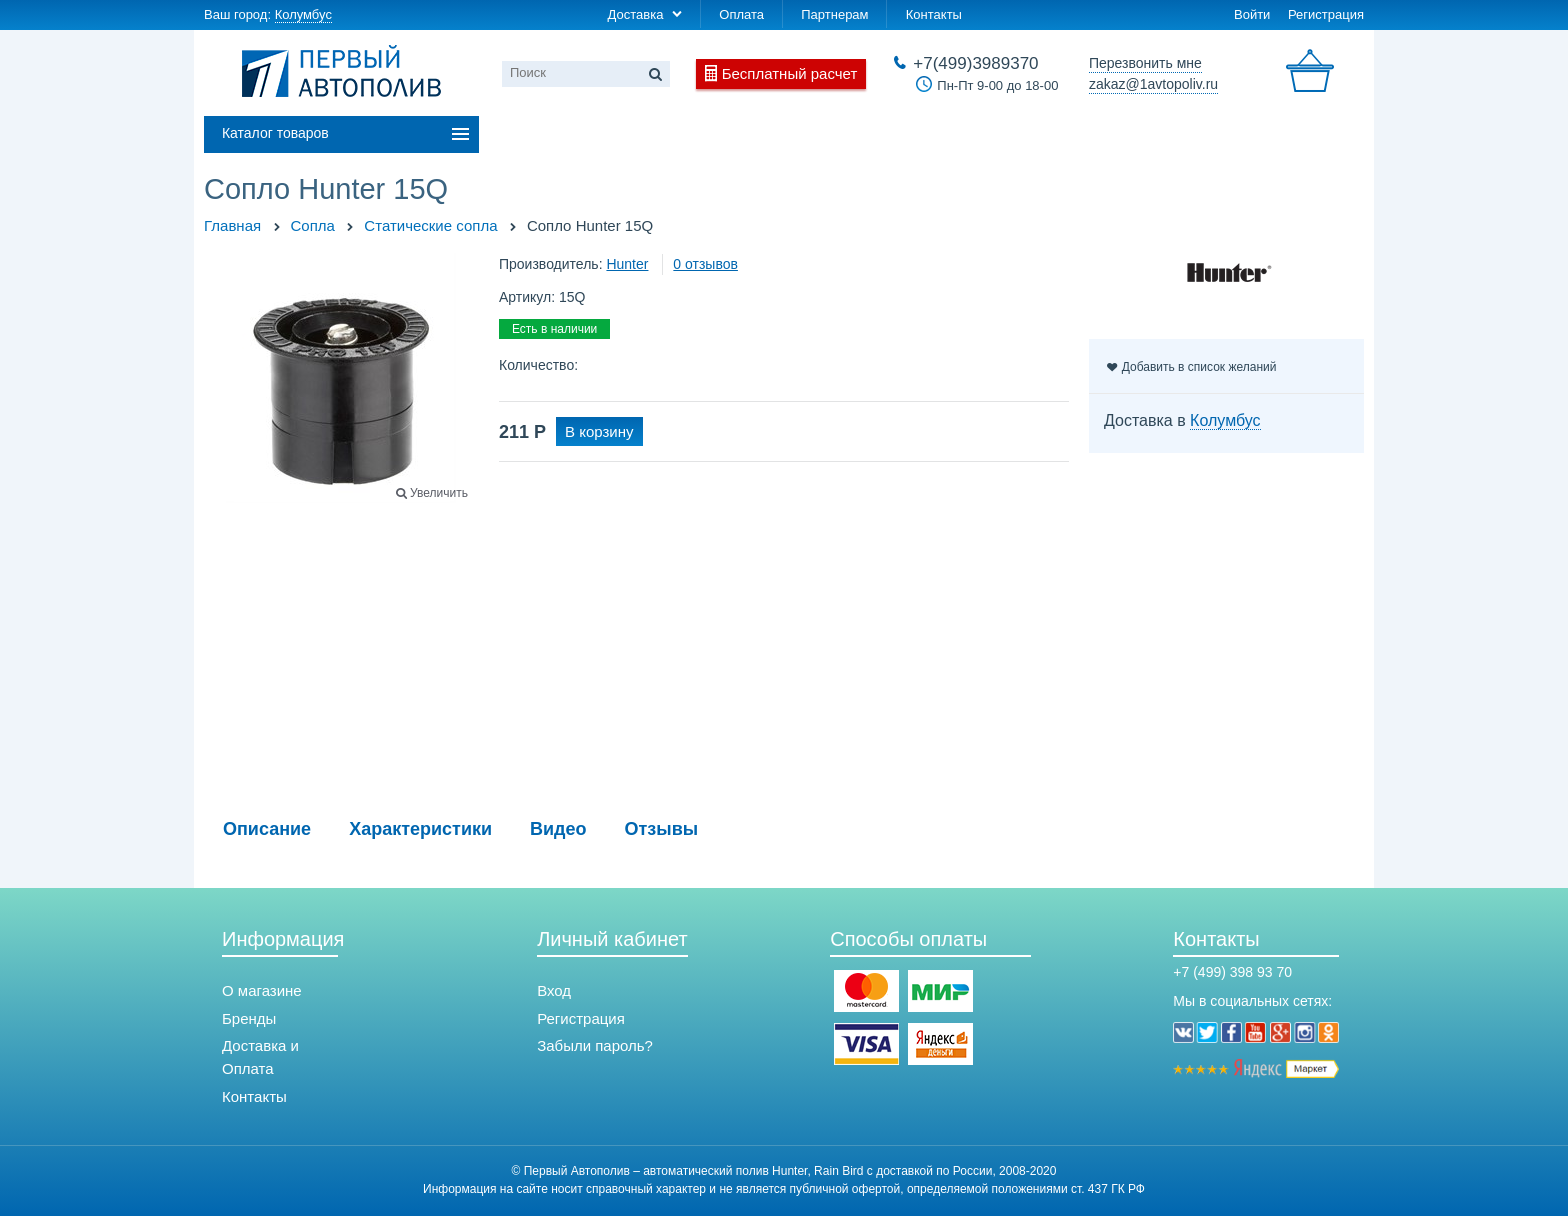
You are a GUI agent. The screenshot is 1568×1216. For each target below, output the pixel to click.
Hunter (627, 264)
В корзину (599, 431)
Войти (1252, 14)
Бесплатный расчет (790, 73)
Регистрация (1326, 14)
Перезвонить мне (1145, 63)
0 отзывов (705, 264)
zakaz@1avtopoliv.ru (1153, 84)
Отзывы (662, 829)
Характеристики (420, 829)
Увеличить (439, 493)
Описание (267, 829)
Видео (558, 829)
